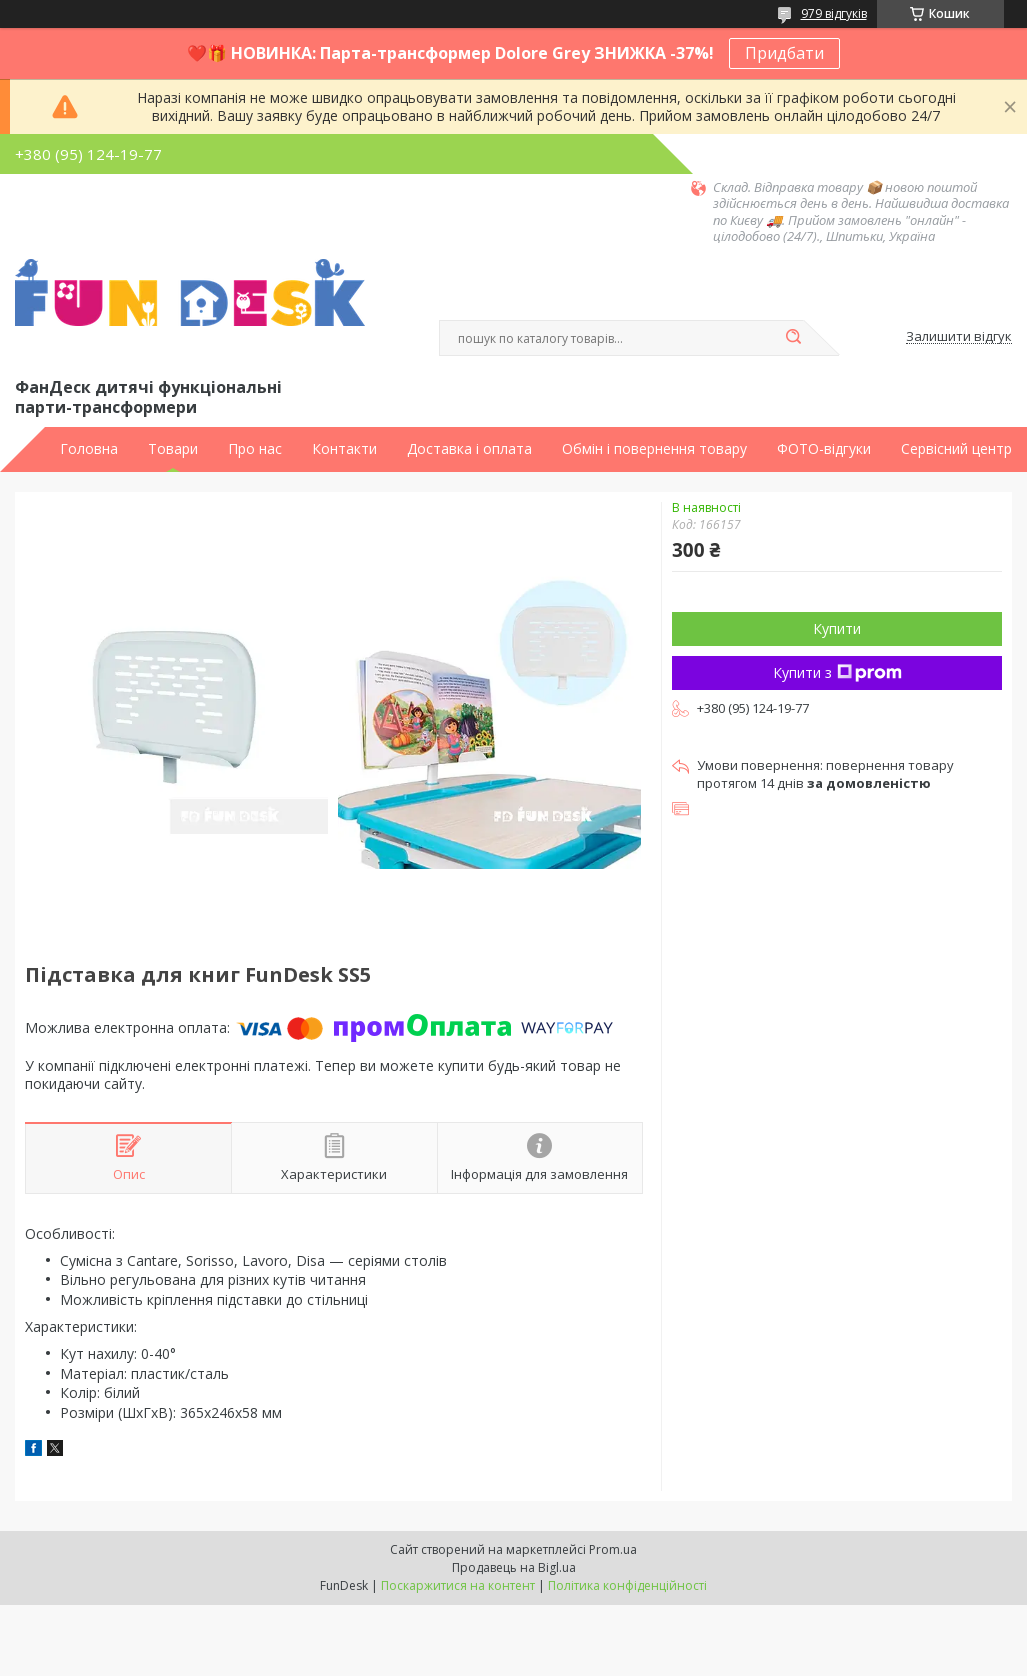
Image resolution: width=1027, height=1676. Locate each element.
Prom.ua (613, 1549)
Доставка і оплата (469, 449)
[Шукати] (794, 338)
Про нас (255, 449)
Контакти (344, 449)
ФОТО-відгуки (824, 449)
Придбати (784, 53)
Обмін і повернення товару (654, 449)
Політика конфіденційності (627, 1585)
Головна (89, 449)
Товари (173, 449)
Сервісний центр (956, 449)
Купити (837, 628)
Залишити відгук (959, 337)
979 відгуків (834, 13)
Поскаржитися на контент (458, 1585)
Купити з (837, 672)
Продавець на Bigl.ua (514, 1567)
